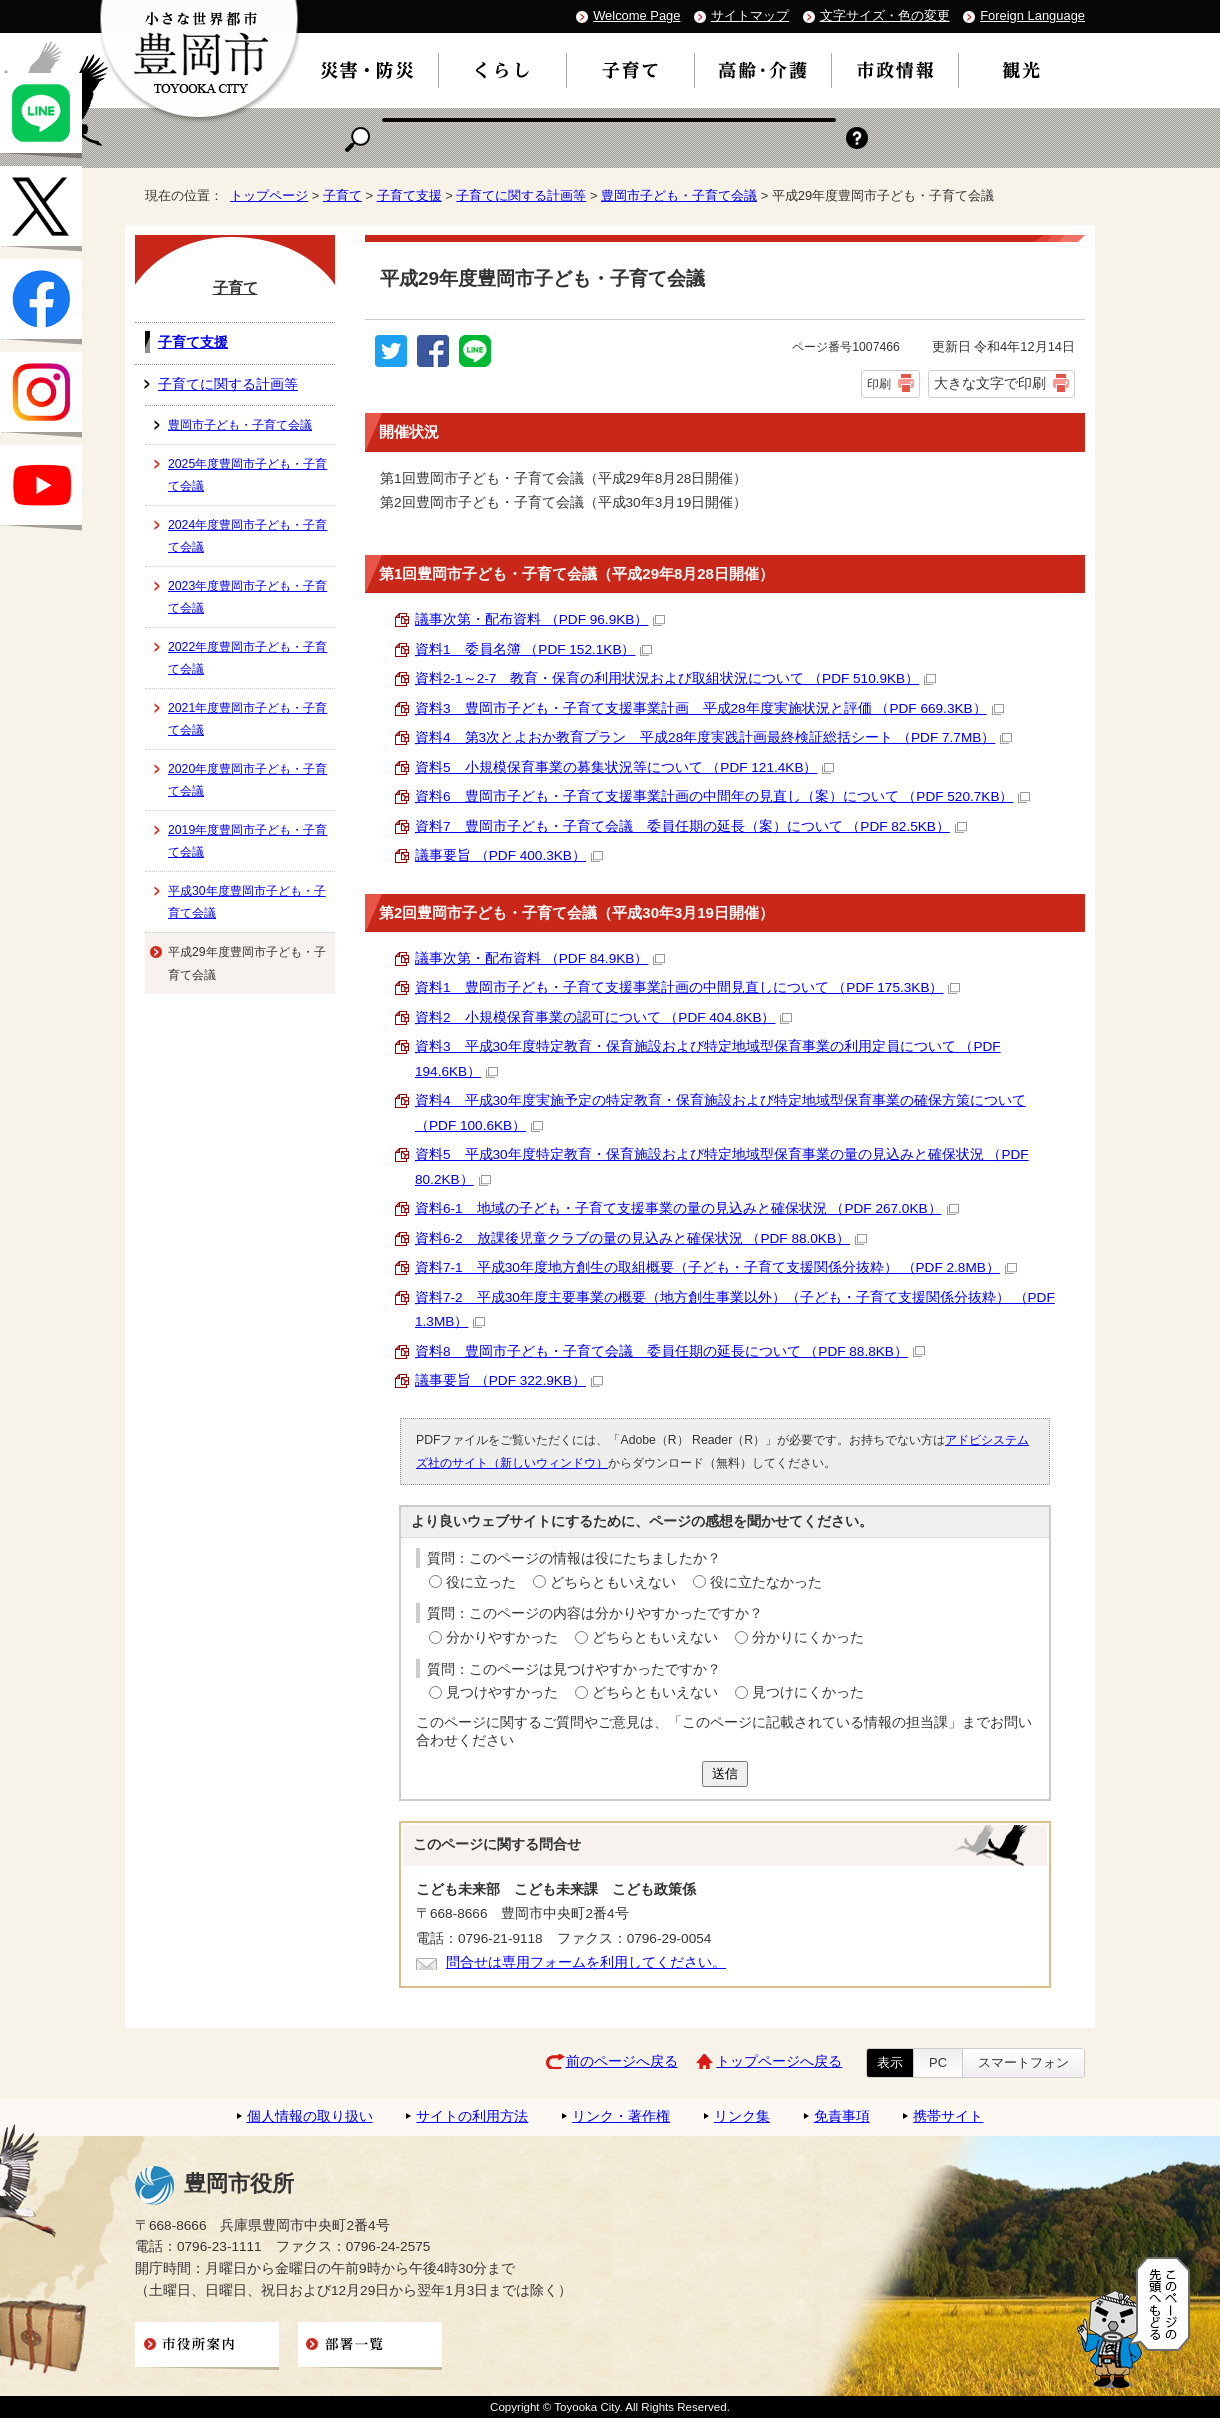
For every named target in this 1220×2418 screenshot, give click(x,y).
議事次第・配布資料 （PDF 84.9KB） (540, 958)
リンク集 (742, 2116)
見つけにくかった (808, 1692)
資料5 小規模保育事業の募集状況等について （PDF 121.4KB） (624, 767)
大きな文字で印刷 (990, 383)
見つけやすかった (502, 1692)
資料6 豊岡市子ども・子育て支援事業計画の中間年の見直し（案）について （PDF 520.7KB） (722, 796)
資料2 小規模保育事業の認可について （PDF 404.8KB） (603, 1017)
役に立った (481, 1582)
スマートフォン (1023, 2062)
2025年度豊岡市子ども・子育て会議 (247, 475)
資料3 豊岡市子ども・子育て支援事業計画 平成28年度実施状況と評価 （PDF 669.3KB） (709, 708)
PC (938, 2062)
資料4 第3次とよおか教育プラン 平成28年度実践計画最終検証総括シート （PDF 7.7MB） (713, 737)
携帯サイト (948, 2116)
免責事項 (842, 2116)
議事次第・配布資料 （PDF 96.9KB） (540, 619)
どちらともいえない (613, 1582)
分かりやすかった (502, 1637)
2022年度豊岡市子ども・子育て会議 (247, 658)
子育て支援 (409, 195)
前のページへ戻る (622, 2061)
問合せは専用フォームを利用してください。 (586, 1962)
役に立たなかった (766, 1582)
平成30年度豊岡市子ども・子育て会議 (247, 902)
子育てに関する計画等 (521, 195)
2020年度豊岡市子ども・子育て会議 (247, 780)
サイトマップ (750, 15)
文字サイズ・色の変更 (885, 15)
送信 (725, 1773)
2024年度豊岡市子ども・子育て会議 (247, 536)
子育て (342, 195)
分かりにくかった (808, 1637)
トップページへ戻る (779, 2061)
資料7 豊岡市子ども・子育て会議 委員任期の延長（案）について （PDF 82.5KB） (691, 826)
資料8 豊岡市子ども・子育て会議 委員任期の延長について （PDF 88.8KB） (670, 1351)
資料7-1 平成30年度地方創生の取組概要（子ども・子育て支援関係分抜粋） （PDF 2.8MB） (716, 1267)
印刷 (879, 384)
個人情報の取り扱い (310, 2116)
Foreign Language (1032, 15)
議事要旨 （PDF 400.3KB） (509, 855)
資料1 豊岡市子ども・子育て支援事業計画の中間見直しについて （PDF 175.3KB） (687, 987)
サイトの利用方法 (472, 2116)
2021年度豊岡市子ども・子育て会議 (247, 719)
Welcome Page (636, 15)
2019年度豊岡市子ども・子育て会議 (247, 841)
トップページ (269, 195)
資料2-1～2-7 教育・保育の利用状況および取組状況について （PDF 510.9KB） (675, 678)
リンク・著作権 (621, 2116)
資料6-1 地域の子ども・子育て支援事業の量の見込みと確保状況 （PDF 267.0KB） (687, 1208)
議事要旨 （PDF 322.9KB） (509, 1380)
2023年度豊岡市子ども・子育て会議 (247, 597)
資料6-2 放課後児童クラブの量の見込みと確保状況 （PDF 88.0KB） (641, 1238)
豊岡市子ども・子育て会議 (679, 195)
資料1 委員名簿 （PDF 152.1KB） (533, 649)
